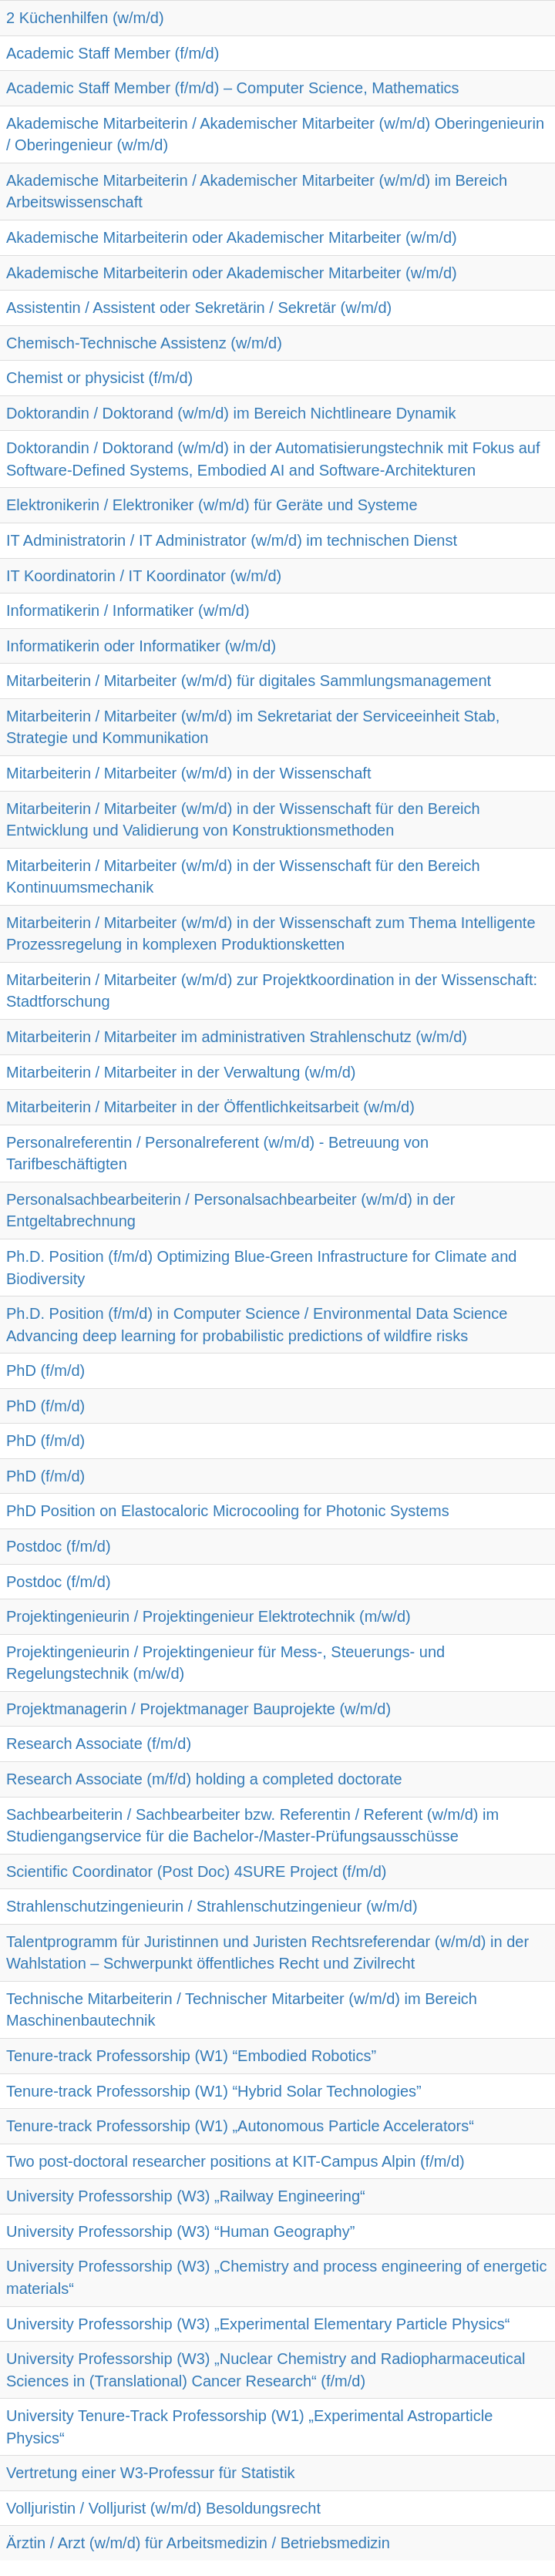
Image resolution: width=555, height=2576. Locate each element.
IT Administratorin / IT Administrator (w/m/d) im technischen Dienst (231, 540)
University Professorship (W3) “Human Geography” (180, 2231)
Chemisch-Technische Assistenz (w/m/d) (144, 343)
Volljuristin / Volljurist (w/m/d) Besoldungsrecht (163, 2508)
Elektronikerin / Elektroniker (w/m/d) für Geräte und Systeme (212, 504)
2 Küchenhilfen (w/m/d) (85, 17)
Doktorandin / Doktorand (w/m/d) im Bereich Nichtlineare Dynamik (231, 413)
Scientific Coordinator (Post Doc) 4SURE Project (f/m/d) (196, 1871)
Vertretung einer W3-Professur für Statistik (150, 2472)
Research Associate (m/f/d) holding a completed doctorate (204, 1779)
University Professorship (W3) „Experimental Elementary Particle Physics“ (258, 2323)
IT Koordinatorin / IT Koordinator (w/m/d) (143, 575)
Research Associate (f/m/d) (98, 1743)
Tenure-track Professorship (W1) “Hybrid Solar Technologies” (214, 2091)
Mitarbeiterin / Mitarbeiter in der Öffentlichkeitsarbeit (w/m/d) (210, 1106)
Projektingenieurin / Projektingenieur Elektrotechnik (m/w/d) (208, 1616)
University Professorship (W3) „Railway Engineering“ (185, 2196)
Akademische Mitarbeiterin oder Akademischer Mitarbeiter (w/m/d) (231, 237)
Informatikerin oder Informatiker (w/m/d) (141, 645)
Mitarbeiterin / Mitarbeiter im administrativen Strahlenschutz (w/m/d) (236, 1036)
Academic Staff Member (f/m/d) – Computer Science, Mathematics (232, 87)
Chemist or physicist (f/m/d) (99, 377)
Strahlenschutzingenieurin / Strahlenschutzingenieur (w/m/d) (212, 1906)
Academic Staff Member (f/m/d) (112, 53)
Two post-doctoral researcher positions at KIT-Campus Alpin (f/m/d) (235, 2161)
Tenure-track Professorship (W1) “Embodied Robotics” (191, 2055)
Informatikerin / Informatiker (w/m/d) (128, 610)
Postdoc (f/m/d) (58, 1546)
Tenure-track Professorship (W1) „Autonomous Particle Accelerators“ (240, 2125)
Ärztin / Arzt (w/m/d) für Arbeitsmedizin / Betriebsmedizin (198, 2542)
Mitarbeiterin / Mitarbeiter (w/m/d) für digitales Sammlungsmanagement (248, 680)
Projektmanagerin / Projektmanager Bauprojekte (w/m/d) (198, 1708)
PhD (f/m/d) (45, 1370)
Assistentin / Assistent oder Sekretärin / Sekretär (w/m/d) (199, 307)
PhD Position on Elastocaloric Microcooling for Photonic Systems (227, 1510)
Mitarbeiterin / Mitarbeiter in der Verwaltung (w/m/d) (181, 1072)
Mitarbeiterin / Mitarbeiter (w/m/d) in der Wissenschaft (188, 773)
